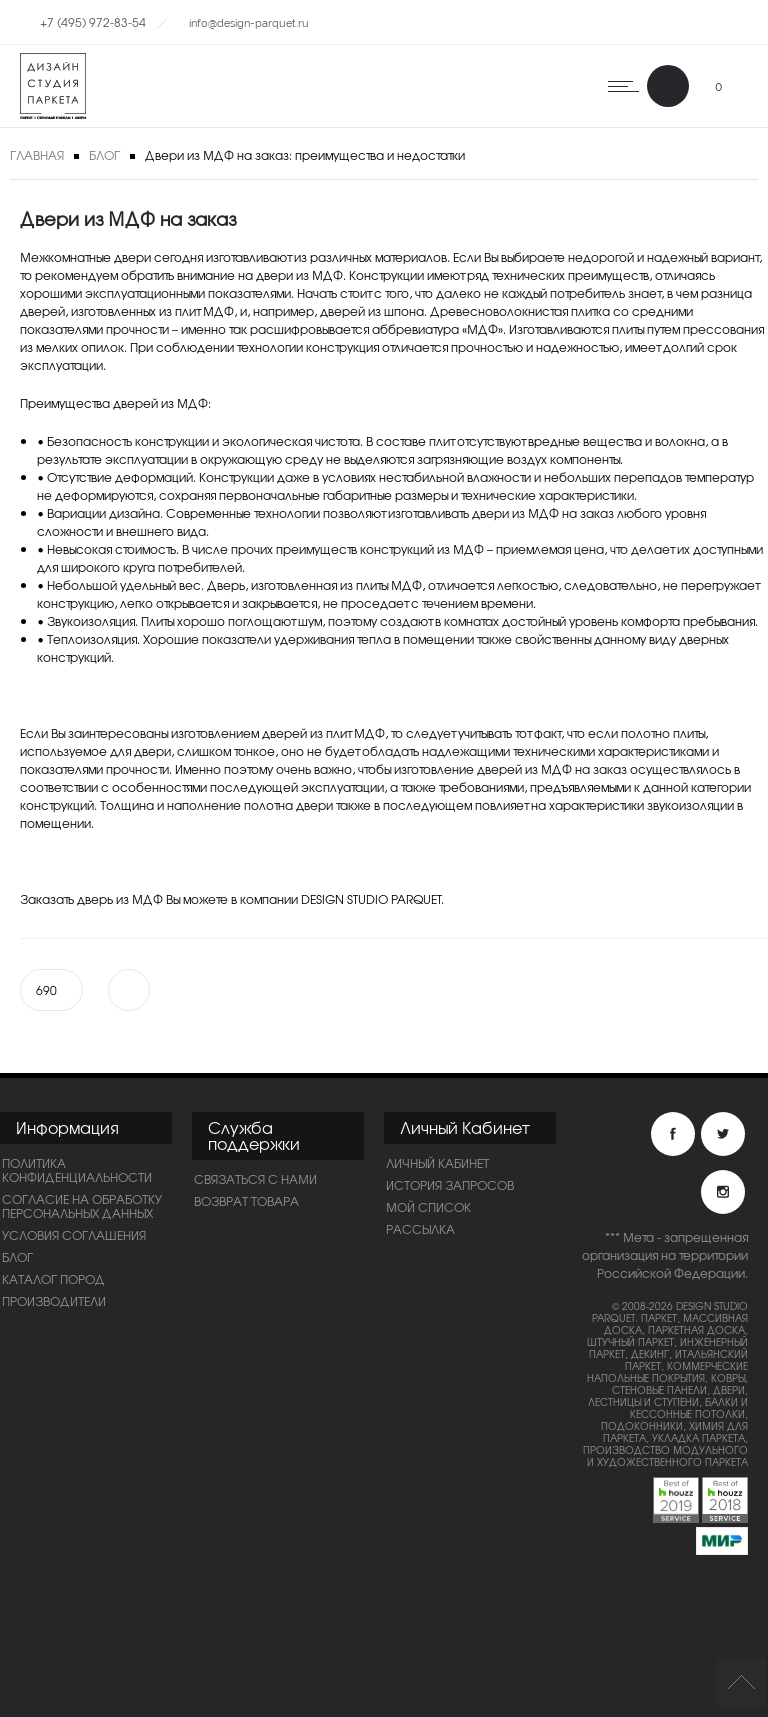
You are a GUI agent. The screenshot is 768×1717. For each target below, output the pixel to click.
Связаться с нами (255, 1179)
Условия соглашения (74, 1235)
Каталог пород (53, 1279)
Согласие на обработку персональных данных (82, 1206)
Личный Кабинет (437, 1163)
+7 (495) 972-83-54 (93, 22)
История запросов (450, 1185)
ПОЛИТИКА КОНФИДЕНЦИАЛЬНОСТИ (77, 1170)
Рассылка (420, 1229)
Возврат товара (246, 1201)
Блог (104, 155)
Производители (54, 1301)
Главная (37, 155)
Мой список (428, 1207)
